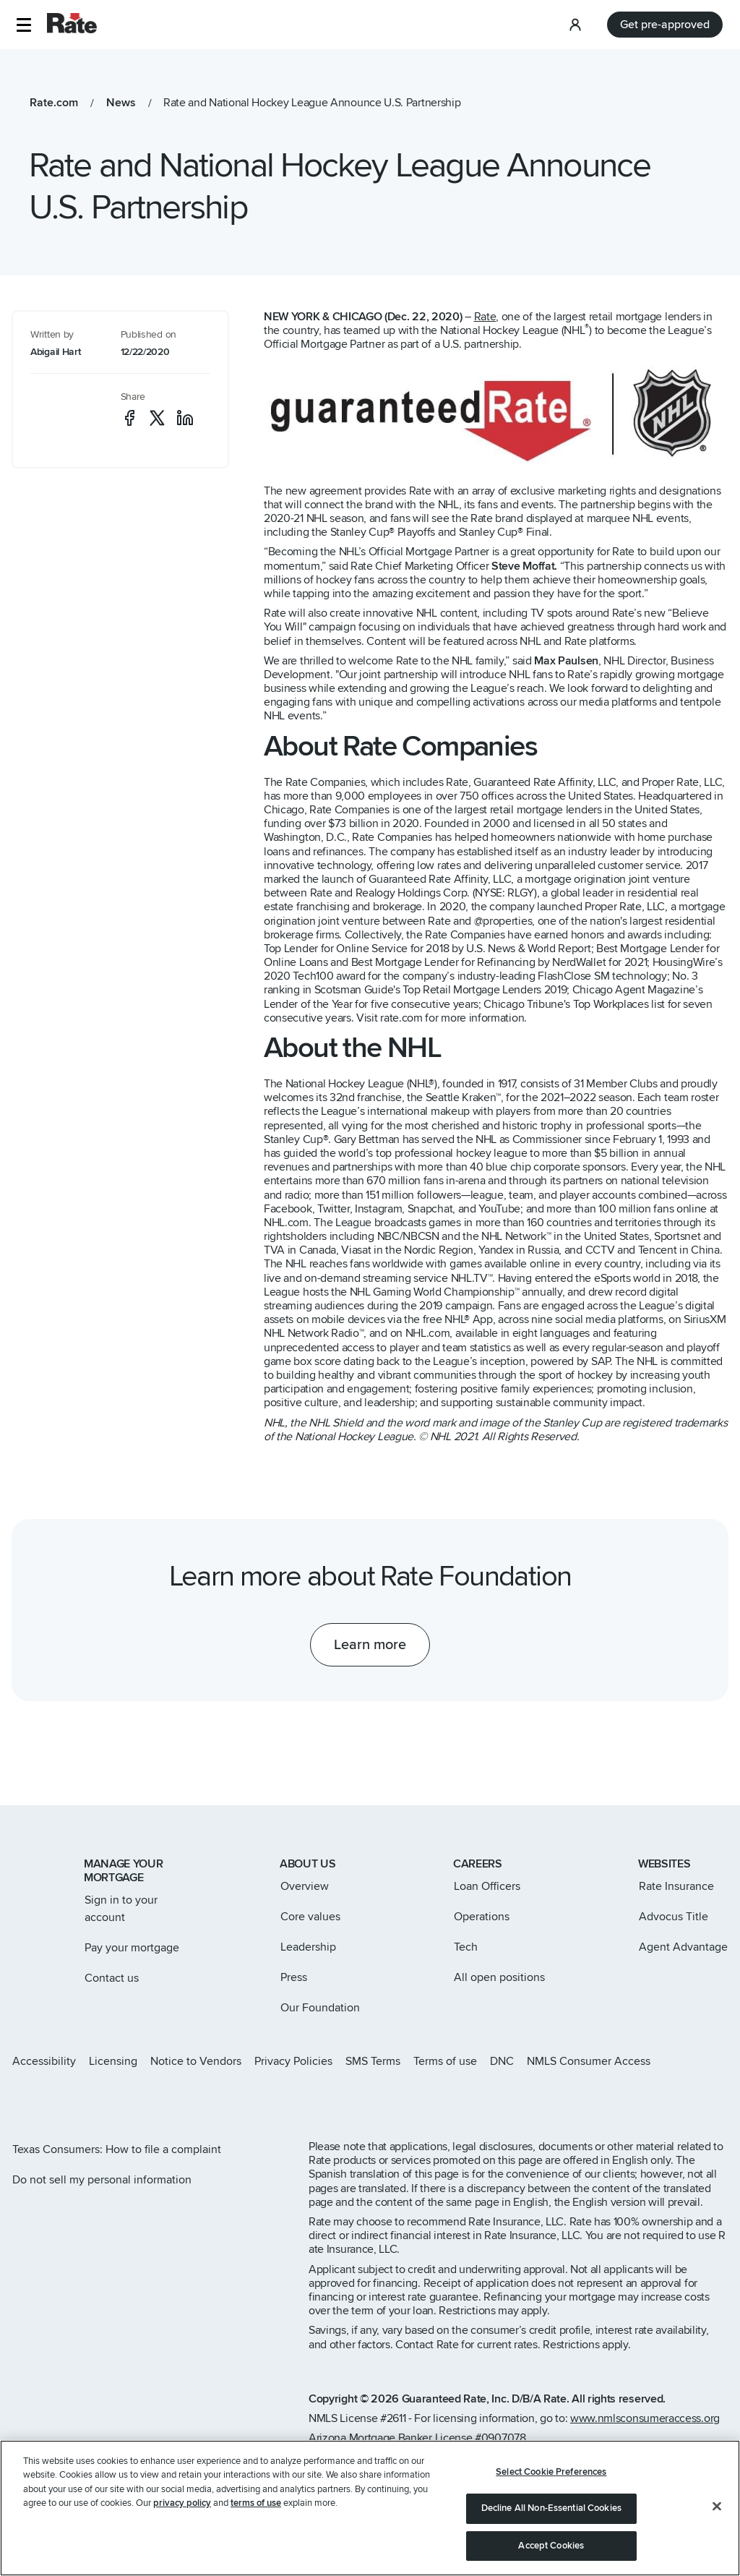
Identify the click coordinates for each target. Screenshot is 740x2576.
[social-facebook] (129, 418)
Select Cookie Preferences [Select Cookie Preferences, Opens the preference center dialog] (551, 2503)
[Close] (717, 2537)
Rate (485, 316)
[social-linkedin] (185, 418)
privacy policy (182, 2534)
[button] (23, 25)
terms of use (256, 2534)
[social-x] (157, 418)
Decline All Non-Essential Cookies (551, 2539)
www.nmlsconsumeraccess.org (645, 2418)
